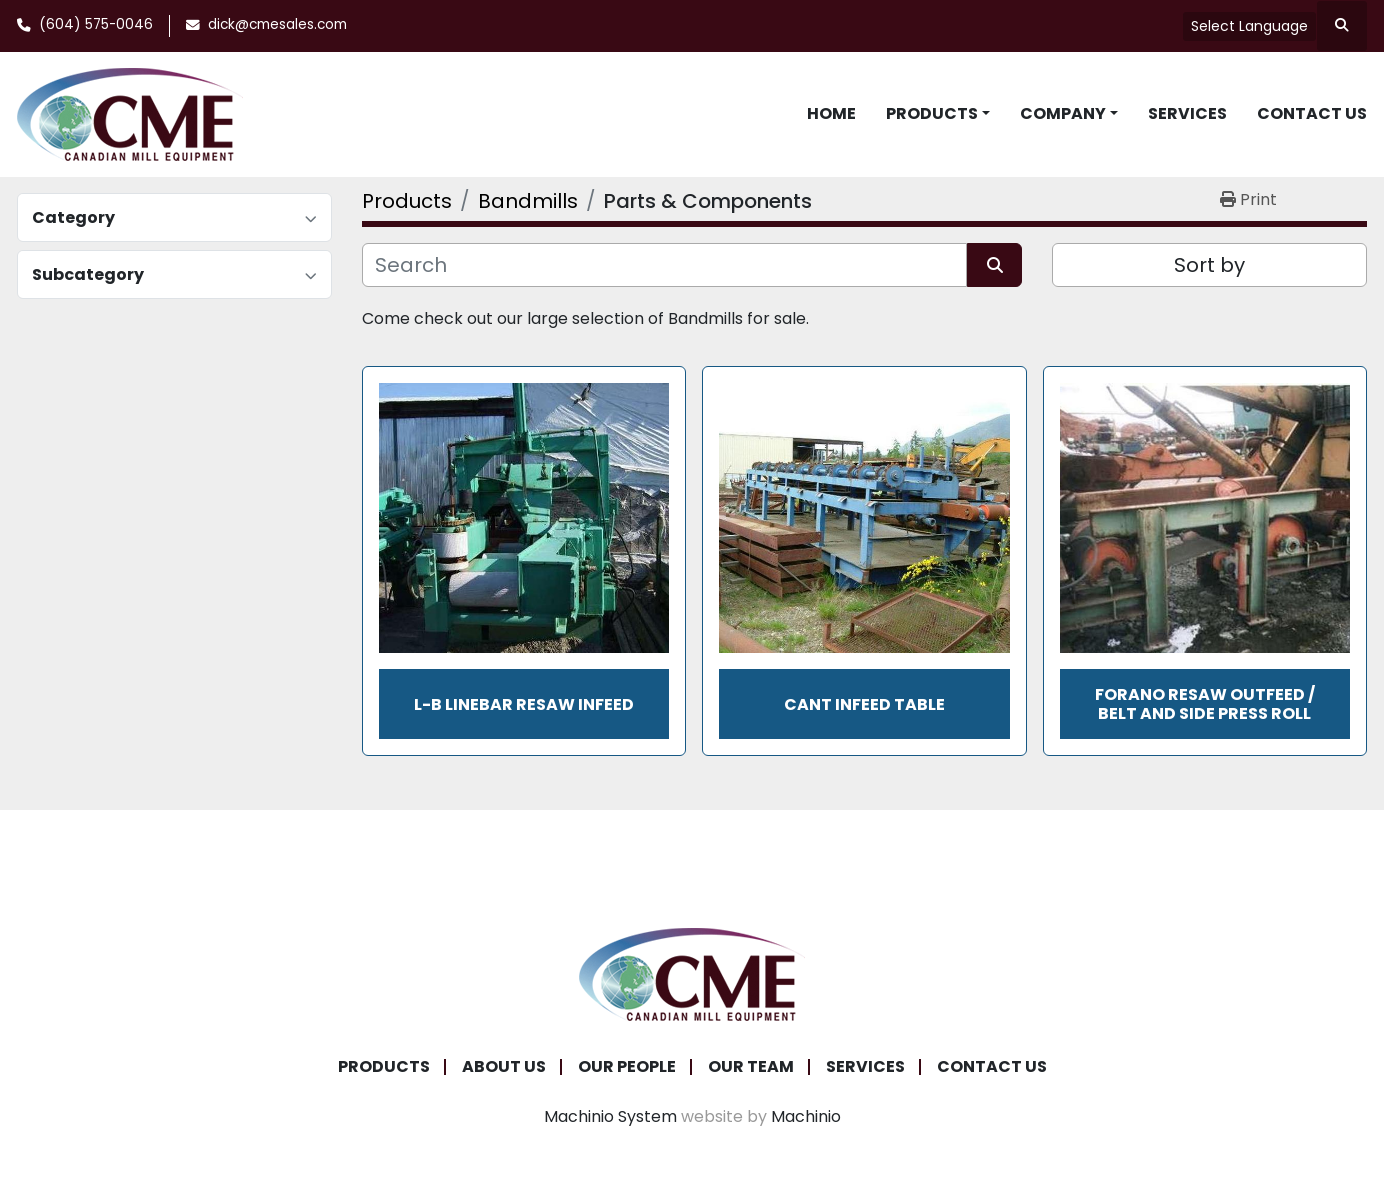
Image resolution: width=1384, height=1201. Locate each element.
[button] (938, 114)
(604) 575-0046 (96, 24)
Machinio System (610, 1116)
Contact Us (1312, 113)
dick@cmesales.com (277, 24)
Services (1187, 113)
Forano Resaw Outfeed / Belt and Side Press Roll (1205, 704)
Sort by (1209, 265)
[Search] (664, 265)
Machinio (806, 1116)
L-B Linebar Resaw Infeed (524, 704)
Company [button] (1063, 113)
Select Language (1249, 26)
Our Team (751, 1066)
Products (932, 113)
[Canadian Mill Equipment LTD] (692, 973)
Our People (627, 1066)
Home (831, 113)
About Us (504, 1066)
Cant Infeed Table (864, 704)
